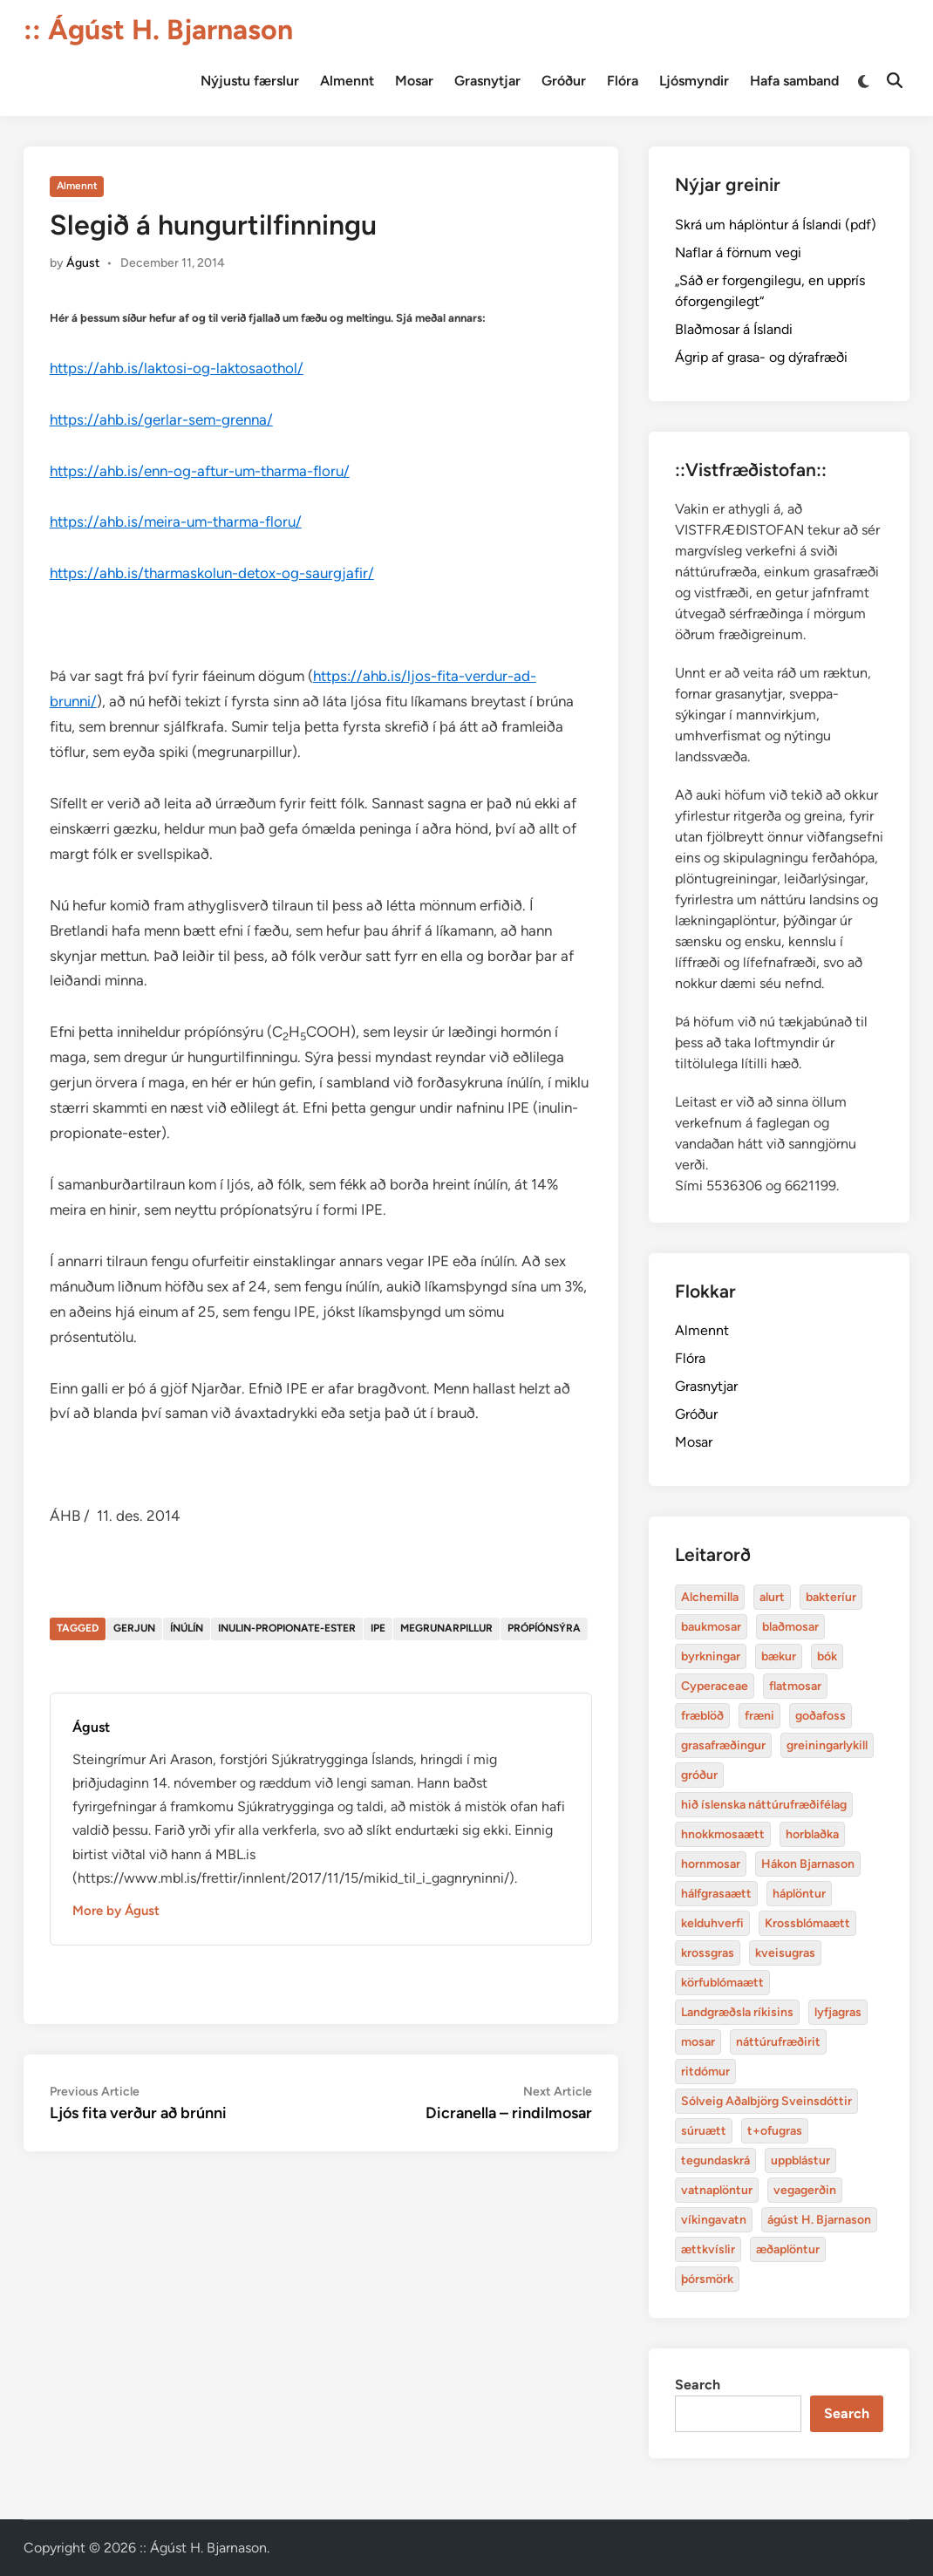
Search (697, 2384)
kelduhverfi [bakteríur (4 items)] (712, 1923)
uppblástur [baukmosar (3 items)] (800, 2160)
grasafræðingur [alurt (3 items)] (723, 1745)
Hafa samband (794, 80)
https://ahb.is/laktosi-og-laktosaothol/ (176, 368)
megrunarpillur (446, 1628)
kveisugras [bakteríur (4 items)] (785, 1953)
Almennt (347, 80)
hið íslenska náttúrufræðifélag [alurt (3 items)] (764, 1804)
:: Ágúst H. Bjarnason (158, 29)
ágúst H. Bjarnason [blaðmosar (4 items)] (819, 2219)
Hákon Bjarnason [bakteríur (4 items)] (808, 1864)
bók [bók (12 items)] (827, 1656)
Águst (82, 263)
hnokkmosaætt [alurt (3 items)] (723, 1834)
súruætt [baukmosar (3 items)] (703, 2130)
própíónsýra (544, 1628)
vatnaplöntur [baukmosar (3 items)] (717, 2190)
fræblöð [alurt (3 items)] (702, 1715)
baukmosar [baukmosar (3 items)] (711, 1626)
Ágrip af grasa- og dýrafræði (761, 357)
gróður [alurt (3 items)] (699, 1775)
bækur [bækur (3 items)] (778, 1656)
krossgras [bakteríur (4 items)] (707, 1953)
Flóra (622, 80)
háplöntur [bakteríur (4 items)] (799, 1893)
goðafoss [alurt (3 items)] (820, 1715)
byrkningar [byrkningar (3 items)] (710, 1656)
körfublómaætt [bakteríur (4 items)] (722, 1982)
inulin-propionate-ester (287, 1628)
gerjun (134, 1628)
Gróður (563, 80)
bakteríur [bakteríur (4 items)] (831, 1597)
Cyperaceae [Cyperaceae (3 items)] (714, 1686)
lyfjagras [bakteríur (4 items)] (837, 2012)
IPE (378, 1628)
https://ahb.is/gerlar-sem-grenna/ (161, 419)
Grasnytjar (487, 80)
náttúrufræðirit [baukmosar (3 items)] (778, 2041)
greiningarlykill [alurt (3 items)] (827, 1745)
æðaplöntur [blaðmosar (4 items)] (788, 2249)
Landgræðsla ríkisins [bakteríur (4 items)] (737, 2012)
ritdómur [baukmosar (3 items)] (705, 2071)
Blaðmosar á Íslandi (734, 329)
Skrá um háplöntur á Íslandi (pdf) (775, 224)
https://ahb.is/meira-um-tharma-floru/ (176, 521)
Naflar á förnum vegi (738, 252)
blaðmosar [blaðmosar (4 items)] (790, 1626)
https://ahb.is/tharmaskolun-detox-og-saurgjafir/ (212, 573)
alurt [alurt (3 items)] (772, 1597)
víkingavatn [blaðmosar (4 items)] (713, 2219)
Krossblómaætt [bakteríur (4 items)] (807, 1923)
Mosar (414, 80)
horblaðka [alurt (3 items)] (812, 1834)
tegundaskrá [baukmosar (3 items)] (715, 2160)
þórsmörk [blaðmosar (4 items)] (707, 2279)
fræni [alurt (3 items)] (759, 1715)
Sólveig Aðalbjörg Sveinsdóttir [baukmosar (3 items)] (766, 2101)
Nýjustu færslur (250, 80)
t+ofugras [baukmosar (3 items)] (774, 2130)
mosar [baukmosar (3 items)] (698, 2041)
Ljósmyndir (694, 80)
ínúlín (186, 1628)
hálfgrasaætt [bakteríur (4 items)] (716, 1893)
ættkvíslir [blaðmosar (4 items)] (708, 2249)
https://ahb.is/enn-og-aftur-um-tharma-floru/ (200, 471)
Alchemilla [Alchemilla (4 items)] (710, 1597)
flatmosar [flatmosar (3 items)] (795, 1686)
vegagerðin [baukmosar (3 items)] (804, 2190)
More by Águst (116, 1910)
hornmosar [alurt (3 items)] (710, 1864)
